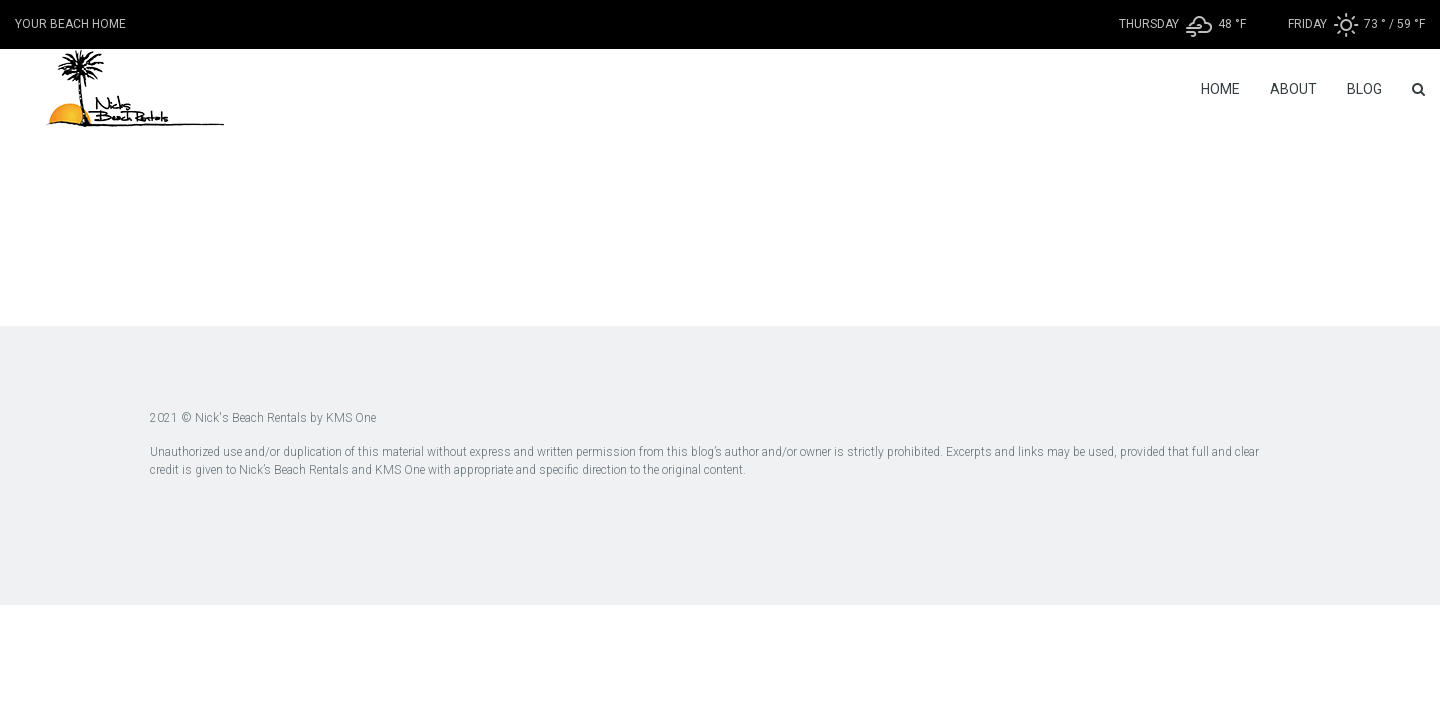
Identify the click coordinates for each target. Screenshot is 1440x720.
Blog (1364, 89)
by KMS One (341, 418)
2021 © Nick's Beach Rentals (228, 418)
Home (1220, 89)
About (1293, 89)
